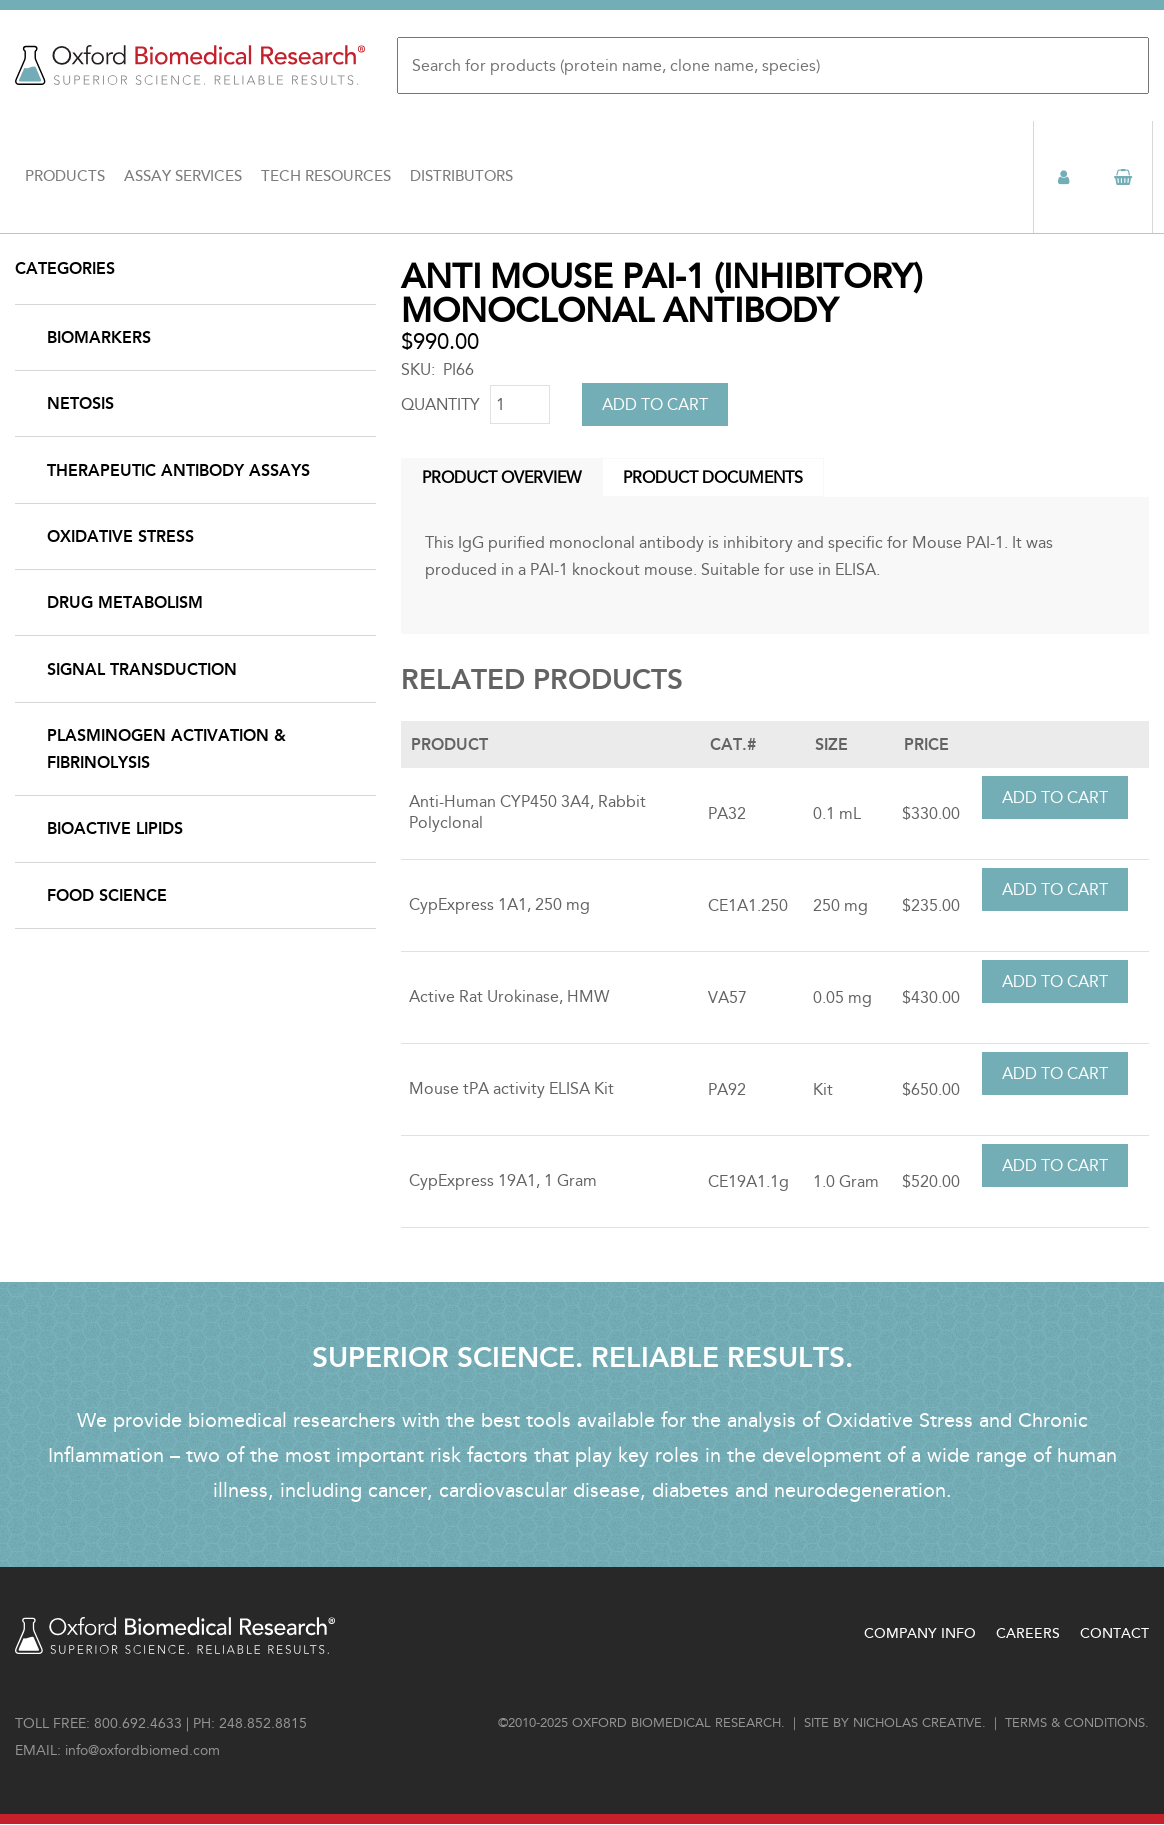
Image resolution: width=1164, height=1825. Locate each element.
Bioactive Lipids (115, 828)
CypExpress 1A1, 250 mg (499, 904)
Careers (1028, 1633)
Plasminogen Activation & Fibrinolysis (166, 749)
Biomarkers (99, 337)
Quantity (440, 404)
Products (65, 176)
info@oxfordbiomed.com (142, 1750)
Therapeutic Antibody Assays (178, 470)
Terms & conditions (1075, 1723)
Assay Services (183, 176)
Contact (1114, 1633)
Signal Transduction (142, 669)
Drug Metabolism (125, 602)
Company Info (920, 1633)
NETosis (80, 403)
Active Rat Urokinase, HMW (509, 996)
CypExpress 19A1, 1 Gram (503, 1180)
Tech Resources (326, 176)
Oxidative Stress (120, 536)
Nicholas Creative (917, 1723)
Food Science (107, 895)
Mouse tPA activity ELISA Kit (511, 1088)
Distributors (461, 176)
